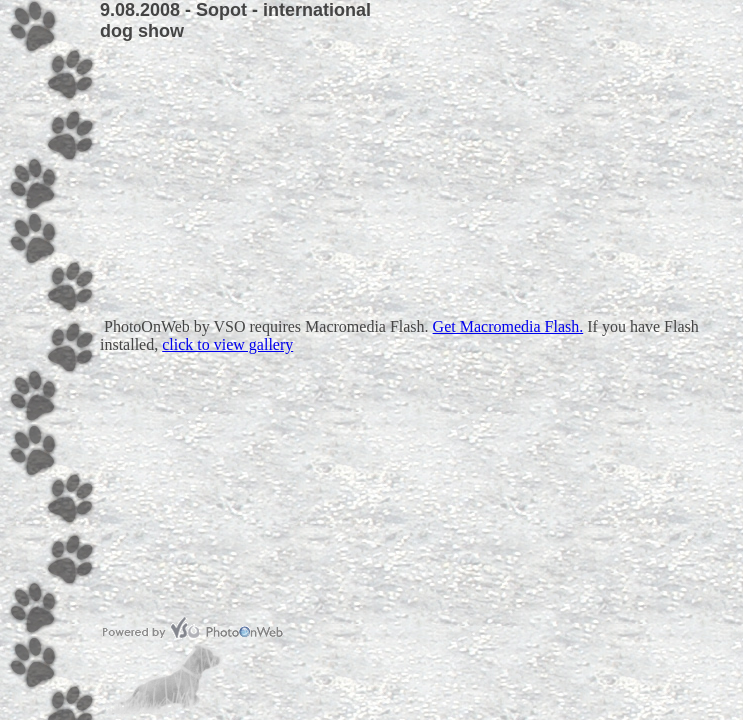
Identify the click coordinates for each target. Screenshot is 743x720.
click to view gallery (227, 344)
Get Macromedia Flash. (508, 326)
